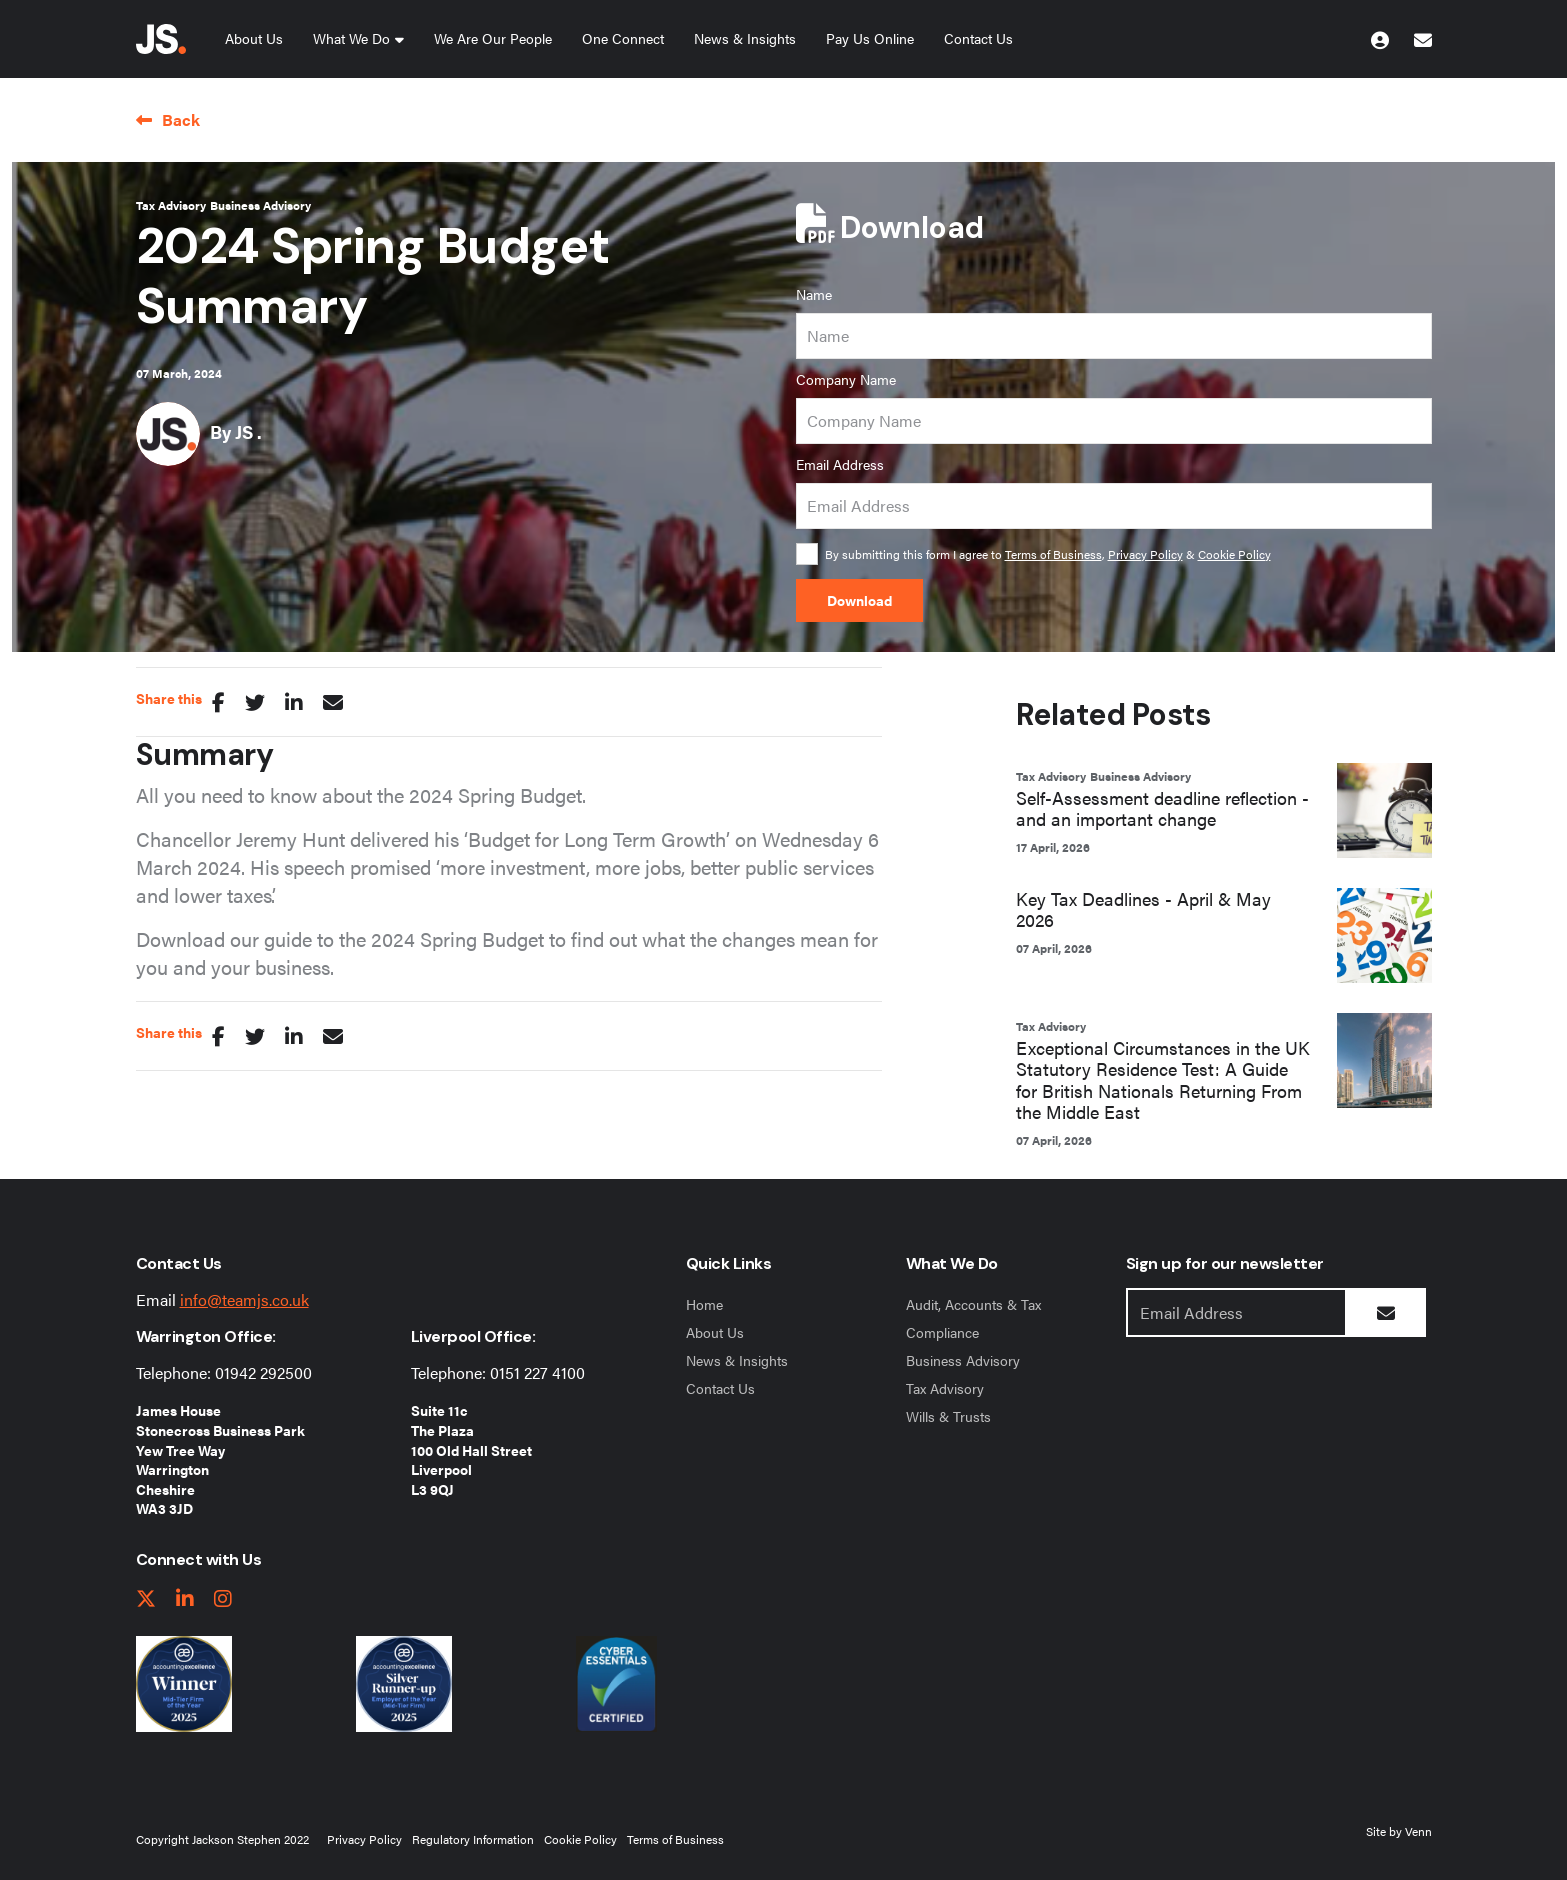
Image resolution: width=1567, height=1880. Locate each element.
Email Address (840, 464)
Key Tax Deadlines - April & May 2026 (1143, 909)
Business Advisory (260, 205)
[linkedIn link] (185, 1599)
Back (181, 119)
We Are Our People (493, 38)
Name (814, 294)
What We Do (351, 38)
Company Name (846, 379)
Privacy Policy (1145, 554)
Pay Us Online (870, 38)
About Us (254, 38)
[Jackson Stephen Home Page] (161, 39)
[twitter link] (146, 1599)
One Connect (623, 38)
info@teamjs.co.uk (244, 1299)
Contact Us (978, 38)
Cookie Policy (1234, 554)
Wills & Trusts (948, 1416)
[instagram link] (223, 1599)
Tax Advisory (171, 205)
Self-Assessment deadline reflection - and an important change (1162, 808)
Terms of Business (1053, 554)
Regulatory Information (473, 1839)
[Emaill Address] (1236, 1312)
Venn (1418, 1831)
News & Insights (745, 38)
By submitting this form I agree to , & (1048, 554)
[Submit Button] (1386, 1312)
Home (704, 1304)
